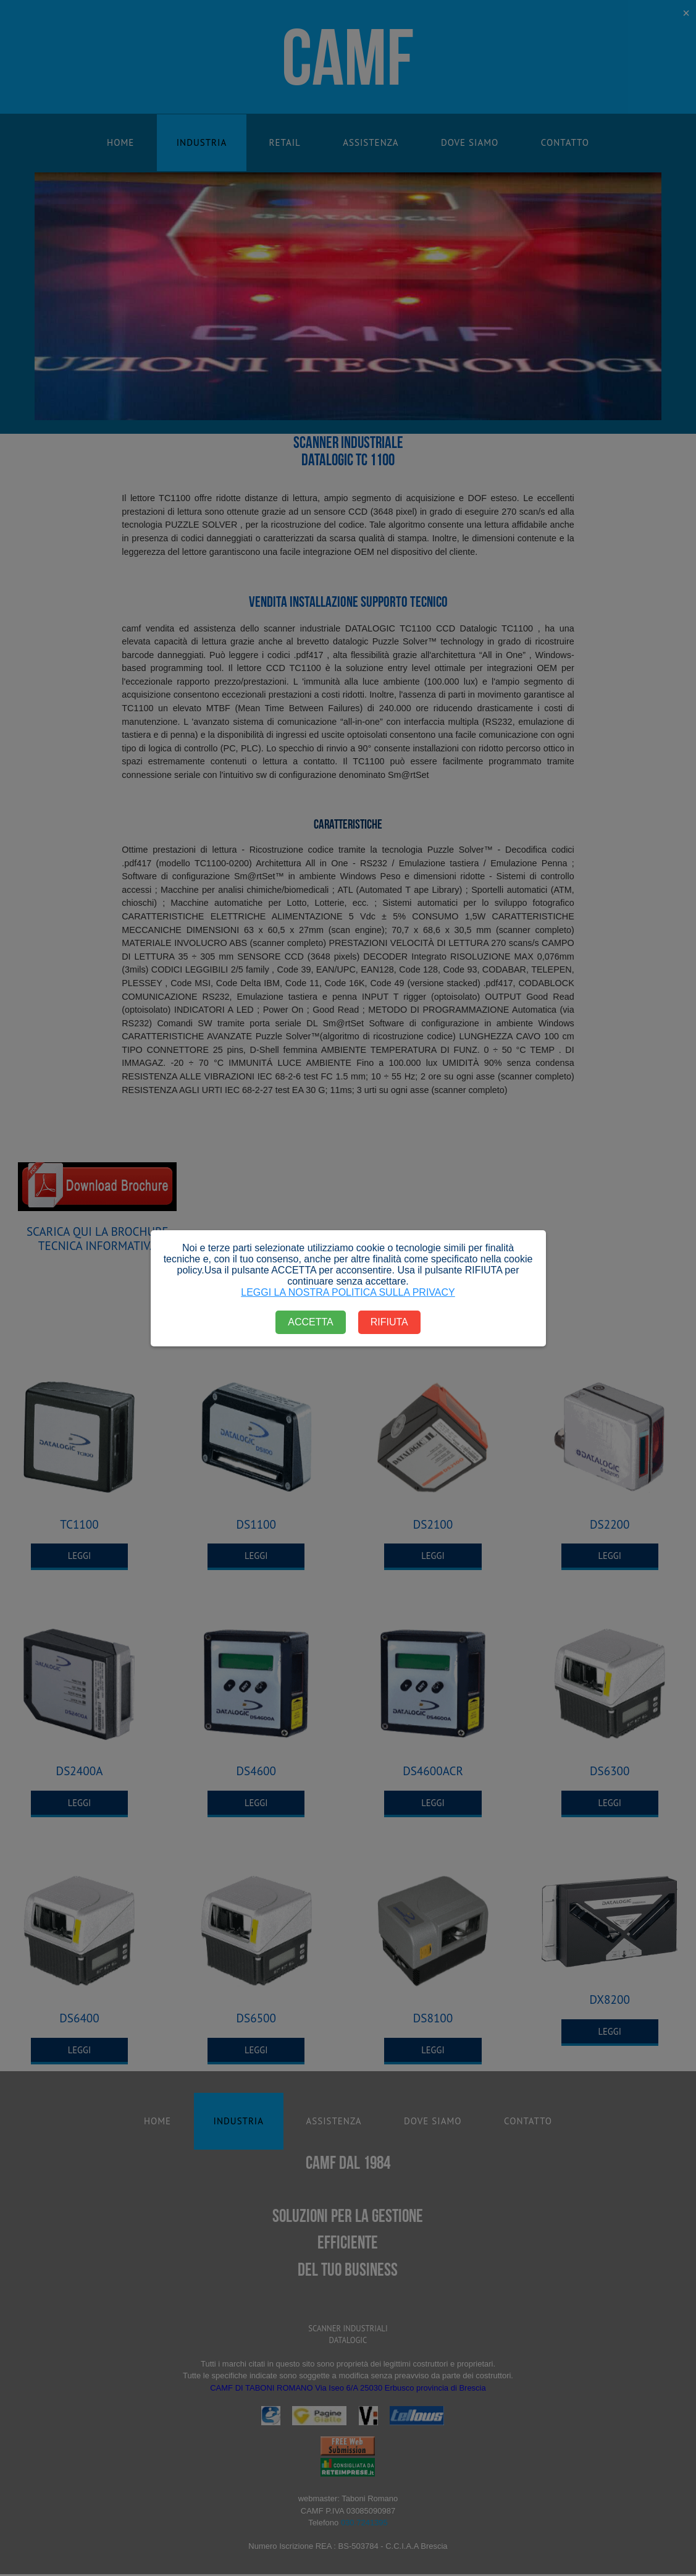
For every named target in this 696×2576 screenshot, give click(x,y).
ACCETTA (310, 1322)
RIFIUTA (389, 1322)
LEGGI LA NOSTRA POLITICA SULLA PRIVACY (348, 1292)
